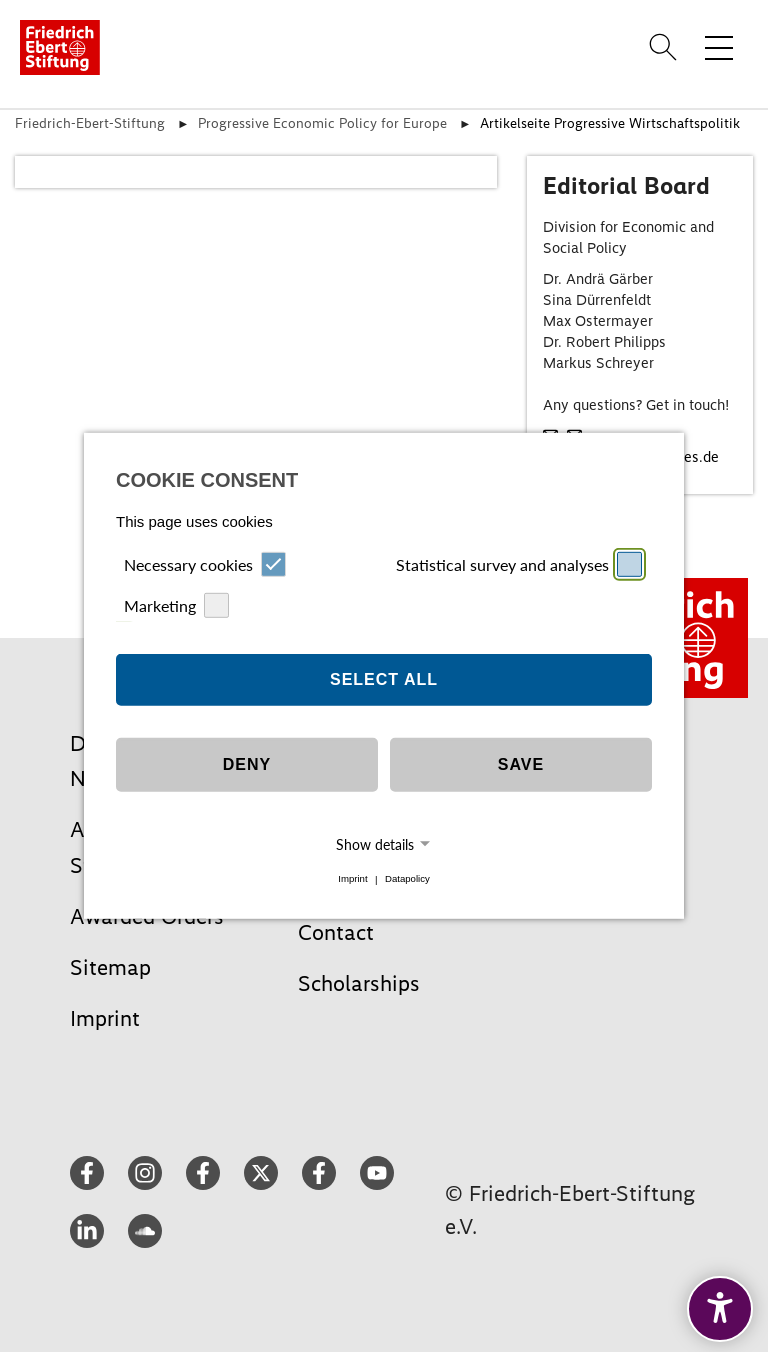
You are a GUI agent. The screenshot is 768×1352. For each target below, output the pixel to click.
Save (521, 764)
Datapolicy (407, 879)
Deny (247, 764)
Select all (384, 679)
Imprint (352, 879)
